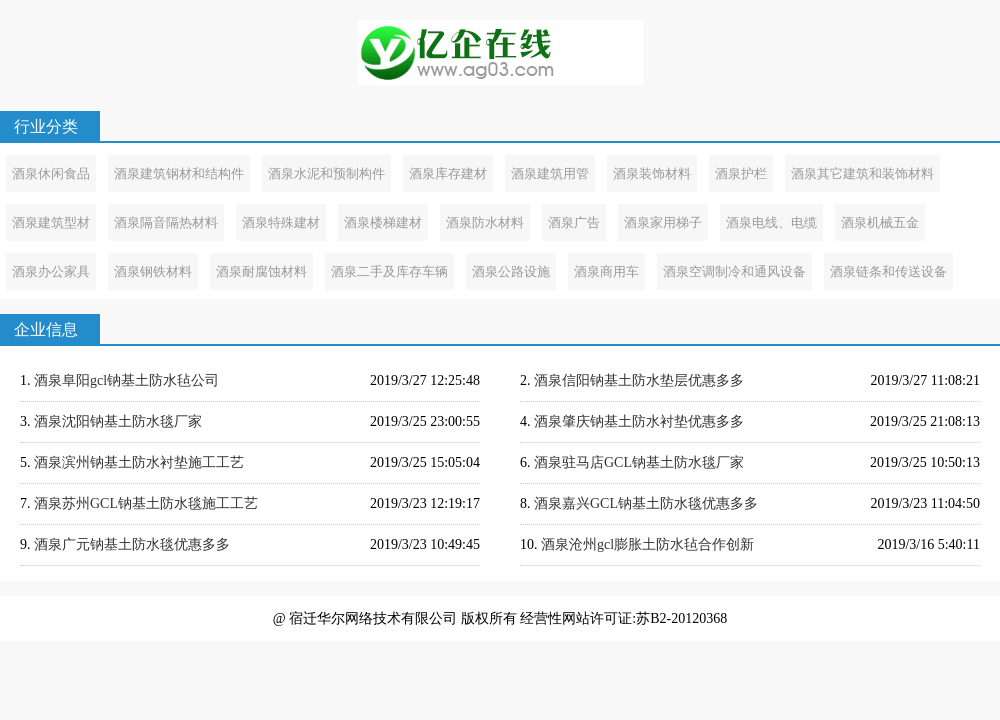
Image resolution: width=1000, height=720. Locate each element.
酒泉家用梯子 (663, 222)
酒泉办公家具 (51, 271)
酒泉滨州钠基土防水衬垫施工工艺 (139, 462)
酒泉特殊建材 (281, 222)
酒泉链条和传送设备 (888, 271)
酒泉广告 (574, 222)
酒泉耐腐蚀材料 (261, 271)
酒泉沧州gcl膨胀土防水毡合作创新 (647, 544)
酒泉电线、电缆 (771, 222)
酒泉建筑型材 (51, 222)
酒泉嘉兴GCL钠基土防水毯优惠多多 (646, 503)
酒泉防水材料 (485, 222)
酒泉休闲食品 (51, 173)
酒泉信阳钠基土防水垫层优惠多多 (639, 380)
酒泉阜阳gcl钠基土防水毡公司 (126, 380)
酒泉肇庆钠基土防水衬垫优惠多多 (639, 421)
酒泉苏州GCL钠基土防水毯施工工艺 (146, 503)
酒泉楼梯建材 (383, 222)
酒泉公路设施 (511, 271)
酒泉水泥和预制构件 (326, 173)
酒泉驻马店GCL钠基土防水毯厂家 (639, 462)
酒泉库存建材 (448, 173)
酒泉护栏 (741, 173)
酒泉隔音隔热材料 (166, 222)
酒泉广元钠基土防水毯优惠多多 (132, 544)
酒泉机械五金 (880, 222)
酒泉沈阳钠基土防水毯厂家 (118, 421)
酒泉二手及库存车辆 (389, 271)
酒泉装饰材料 (652, 173)
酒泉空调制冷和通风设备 (734, 271)
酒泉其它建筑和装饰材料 (862, 173)
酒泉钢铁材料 (153, 271)
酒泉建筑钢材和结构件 (179, 173)
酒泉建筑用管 (550, 173)
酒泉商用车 (606, 271)
